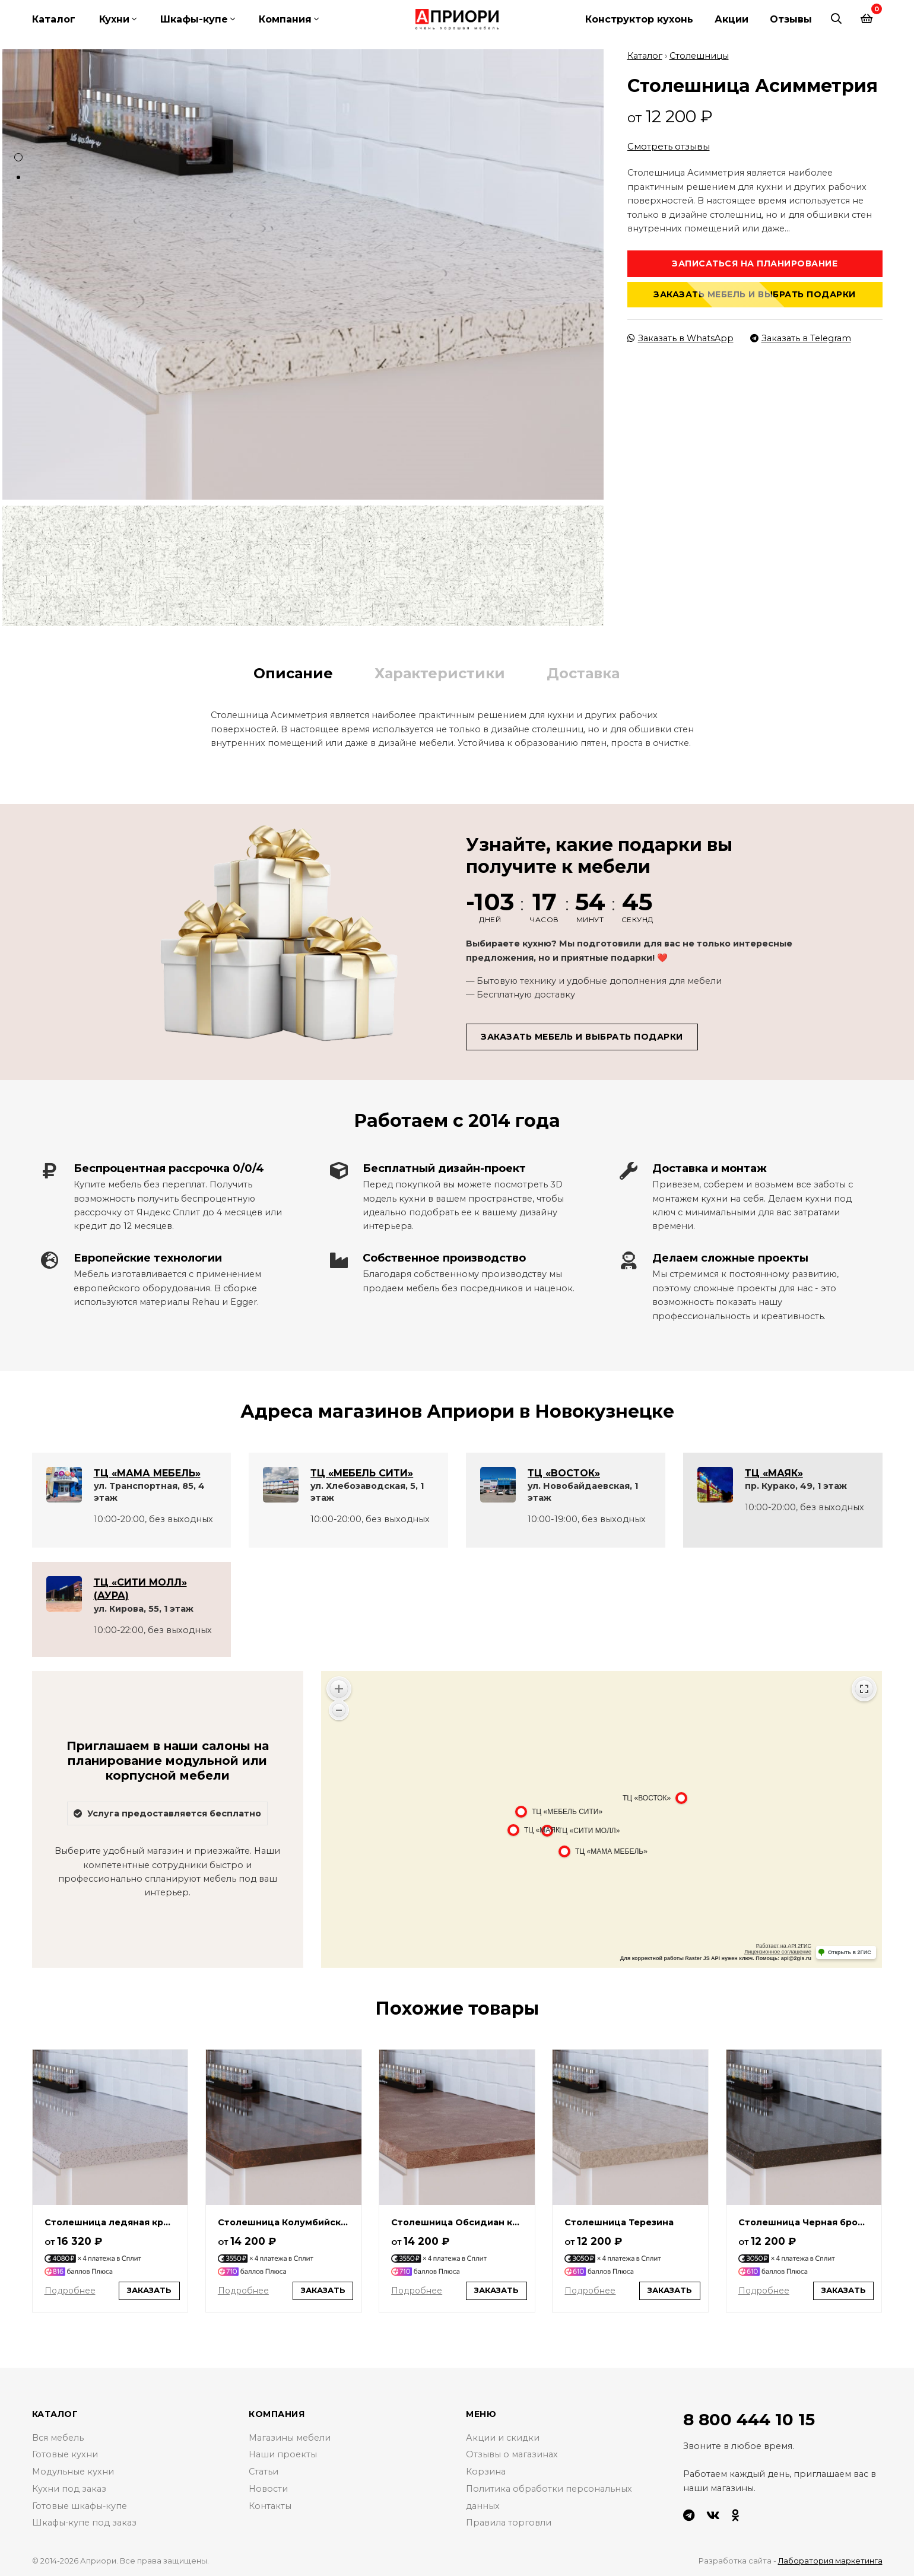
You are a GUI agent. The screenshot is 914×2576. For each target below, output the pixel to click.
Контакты (270, 2505)
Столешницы (699, 54)
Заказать (149, 2290)
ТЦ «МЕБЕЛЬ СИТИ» (361, 1472)
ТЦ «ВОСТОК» (564, 1472)
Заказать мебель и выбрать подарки (754, 293)
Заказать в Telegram (800, 337)
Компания (285, 19)
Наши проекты (283, 2453)
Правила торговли (508, 2522)
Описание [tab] (293, 672)
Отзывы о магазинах (512, 2453)
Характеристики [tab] (440, 672)
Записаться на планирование (754, 262)
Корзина (486, 2471)
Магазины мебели (290, 2436)
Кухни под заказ (69, 2488)
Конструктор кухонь (639, 19)
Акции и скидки (502, 2436)
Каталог (53, 19)
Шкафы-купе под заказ (84, 2522)
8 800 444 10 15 (749, 2419)
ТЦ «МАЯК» (774, 1472)
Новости (268, 2488)
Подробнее (70, 2290)
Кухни (114, 19)
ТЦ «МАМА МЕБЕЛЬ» (147, 1472)
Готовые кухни (65, 2453)
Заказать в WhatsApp (680, 337)
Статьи (263, 2471)
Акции (731, 19)
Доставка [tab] (583, 672)
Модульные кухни (73, 2471)
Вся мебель (58, 2436)
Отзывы (791, 19)
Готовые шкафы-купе (80, 2505)
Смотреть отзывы (668, 145)
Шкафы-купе (194, 19)
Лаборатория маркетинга (830, 2560)
